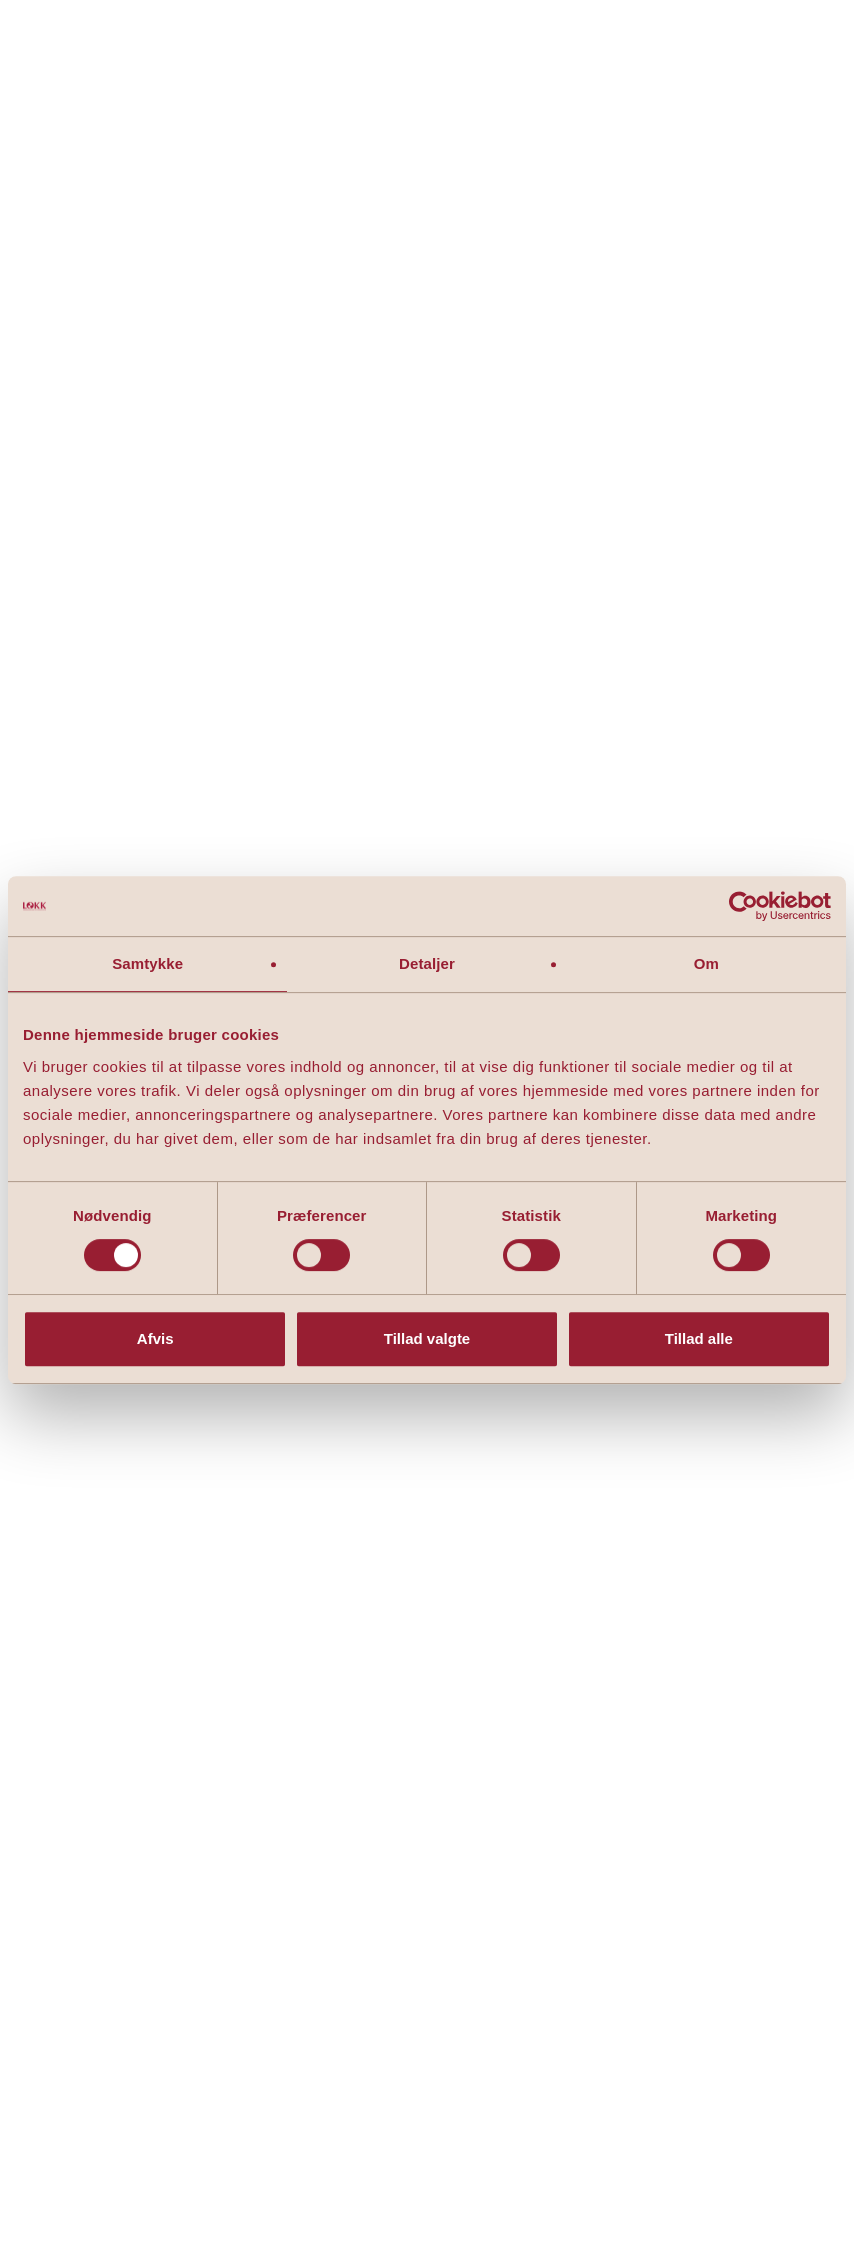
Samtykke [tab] (147, 963)
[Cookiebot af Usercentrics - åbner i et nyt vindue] (743, 906)
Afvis (155, 1338)
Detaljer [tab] (427, 963)
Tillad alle (699, 1338)
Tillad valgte (427, 1338)
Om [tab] (706, 963)
